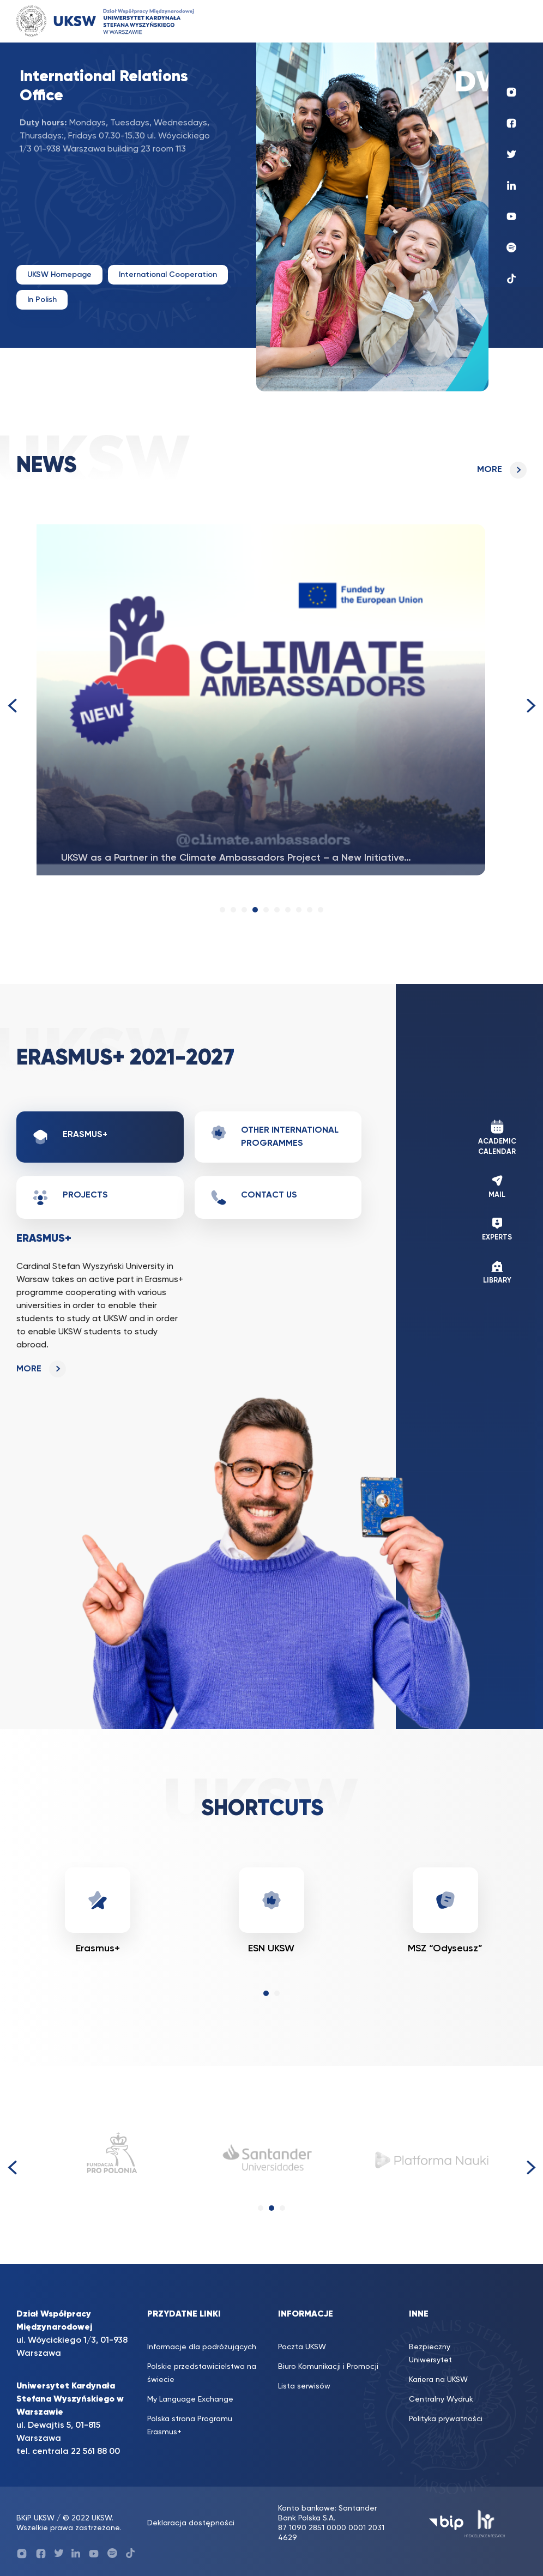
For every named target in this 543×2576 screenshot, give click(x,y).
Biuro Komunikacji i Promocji (328, 2367)
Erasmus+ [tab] (69, 1137)
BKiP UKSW (36, 2518)
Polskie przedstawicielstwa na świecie (201, 2373)
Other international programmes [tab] (274, 1136)
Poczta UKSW (302, 2347)
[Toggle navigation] (507, 21)
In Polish (42, 300)
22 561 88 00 (95, 2451)
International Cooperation (168, 275)
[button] (222, 909)
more (489, 469)
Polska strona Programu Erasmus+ (189, 2425)
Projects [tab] (70, 1197)
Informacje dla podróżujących (201, 2347)
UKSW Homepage (59, 275)
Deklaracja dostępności (190, 2523)
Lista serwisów (304, 2386)
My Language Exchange (190, 2399)
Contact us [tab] (253, 1197)
